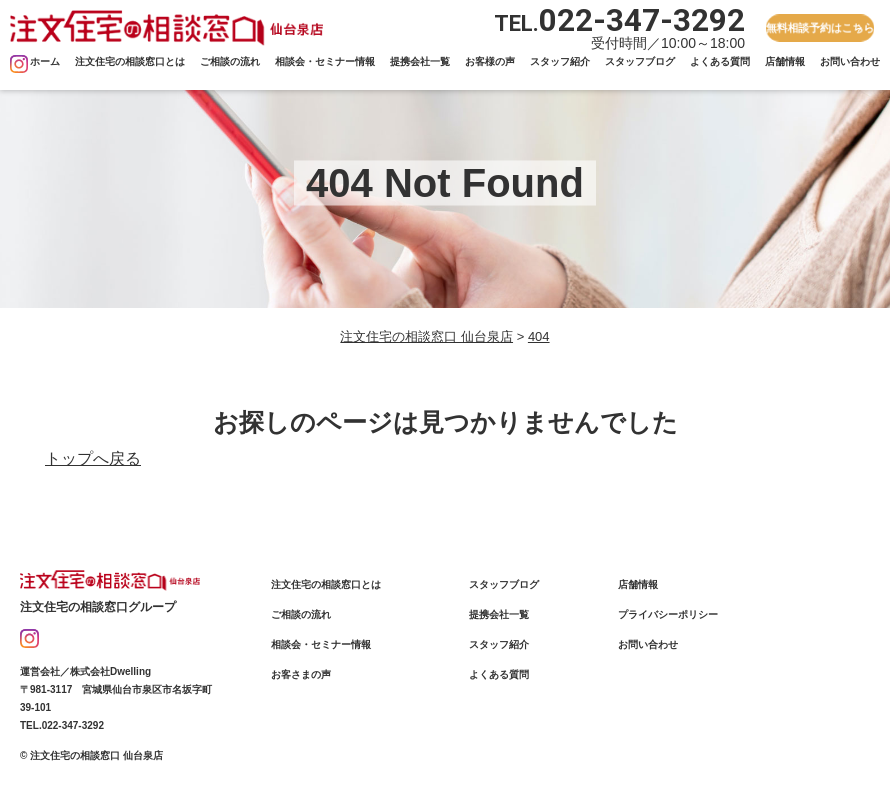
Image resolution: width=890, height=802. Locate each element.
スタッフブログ (640, 61)
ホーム (45, 61)
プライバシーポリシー (668, 614)
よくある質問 (720, 61)
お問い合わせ (850, 61)
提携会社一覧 (420, 61)
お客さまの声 (301, 674)
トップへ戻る (93, 458)
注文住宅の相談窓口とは (130, 61)
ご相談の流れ (230, 61)
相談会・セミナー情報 (325, 61)
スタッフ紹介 (560, 61)
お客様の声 (490, 61)
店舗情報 (785, 61)
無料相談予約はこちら (820, 27)
